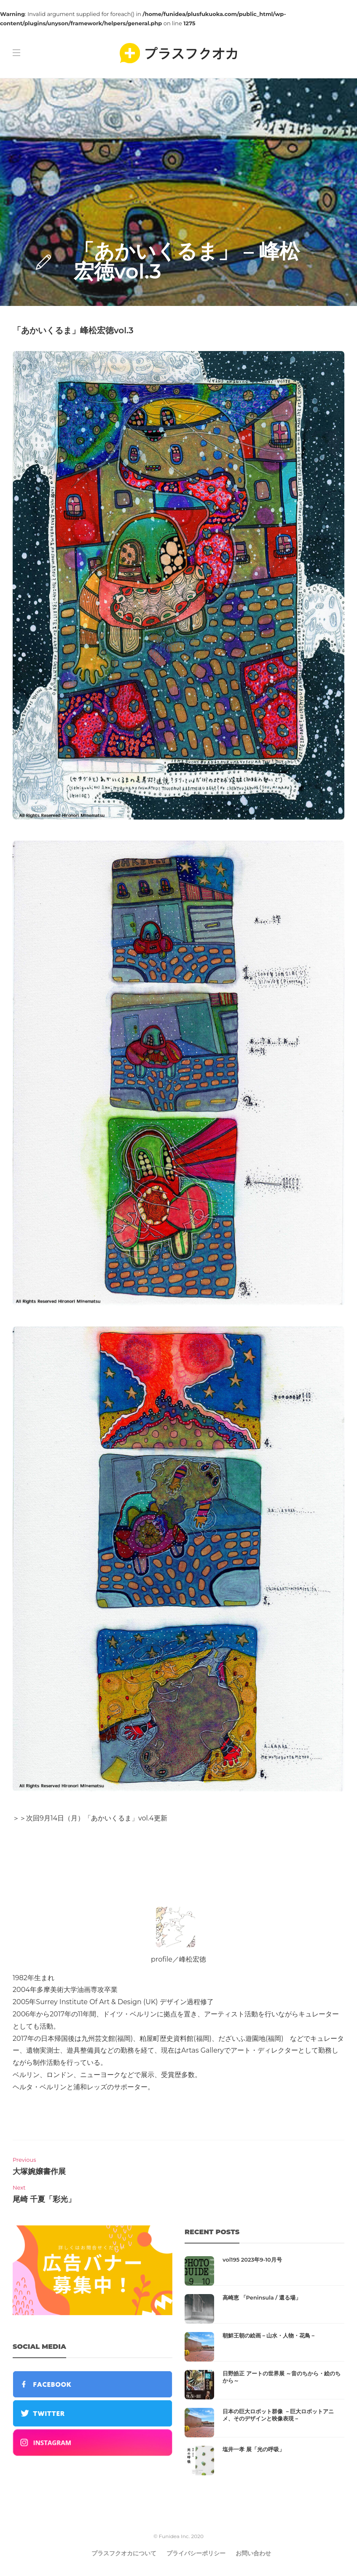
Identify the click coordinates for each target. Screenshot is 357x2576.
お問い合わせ (253, 2553)
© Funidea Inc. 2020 (178, 2536)
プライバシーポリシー (195, 2553)
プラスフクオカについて (123, 2553)
